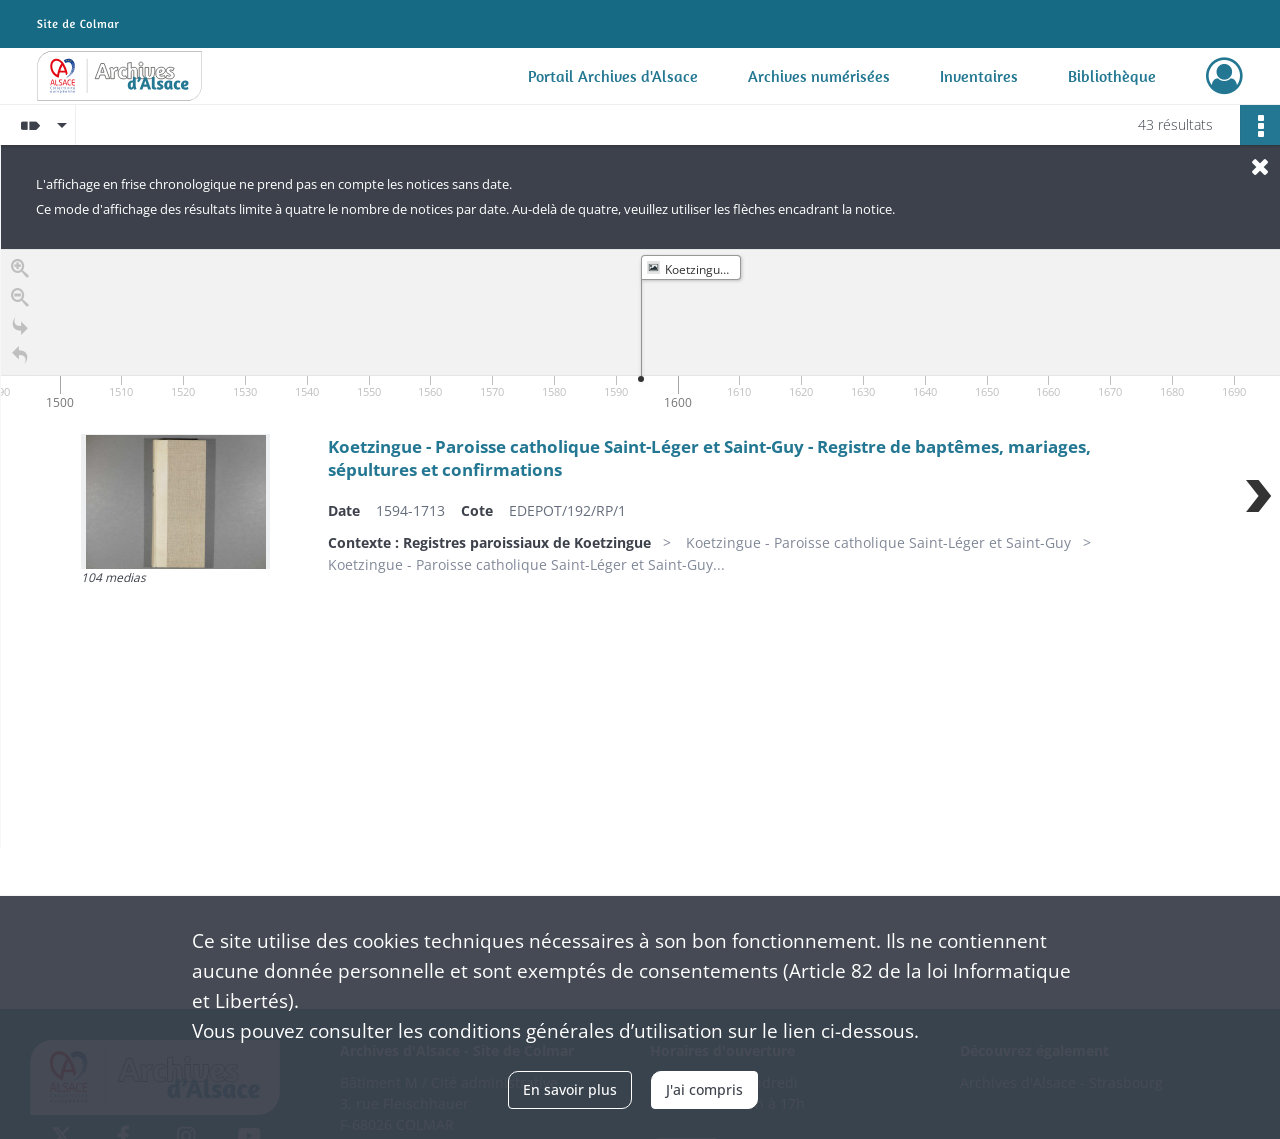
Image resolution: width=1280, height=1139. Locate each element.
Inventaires (979, 76)
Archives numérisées (819, 76)
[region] (640, 549)
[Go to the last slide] (20, 330)
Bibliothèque (1112, 76)
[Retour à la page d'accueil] (20, 359)
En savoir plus (570, 1089)
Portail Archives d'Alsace (613, 76)
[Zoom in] (20, 272)
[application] (640, 332)
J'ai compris (704, 1089)
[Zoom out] (20, 301)
